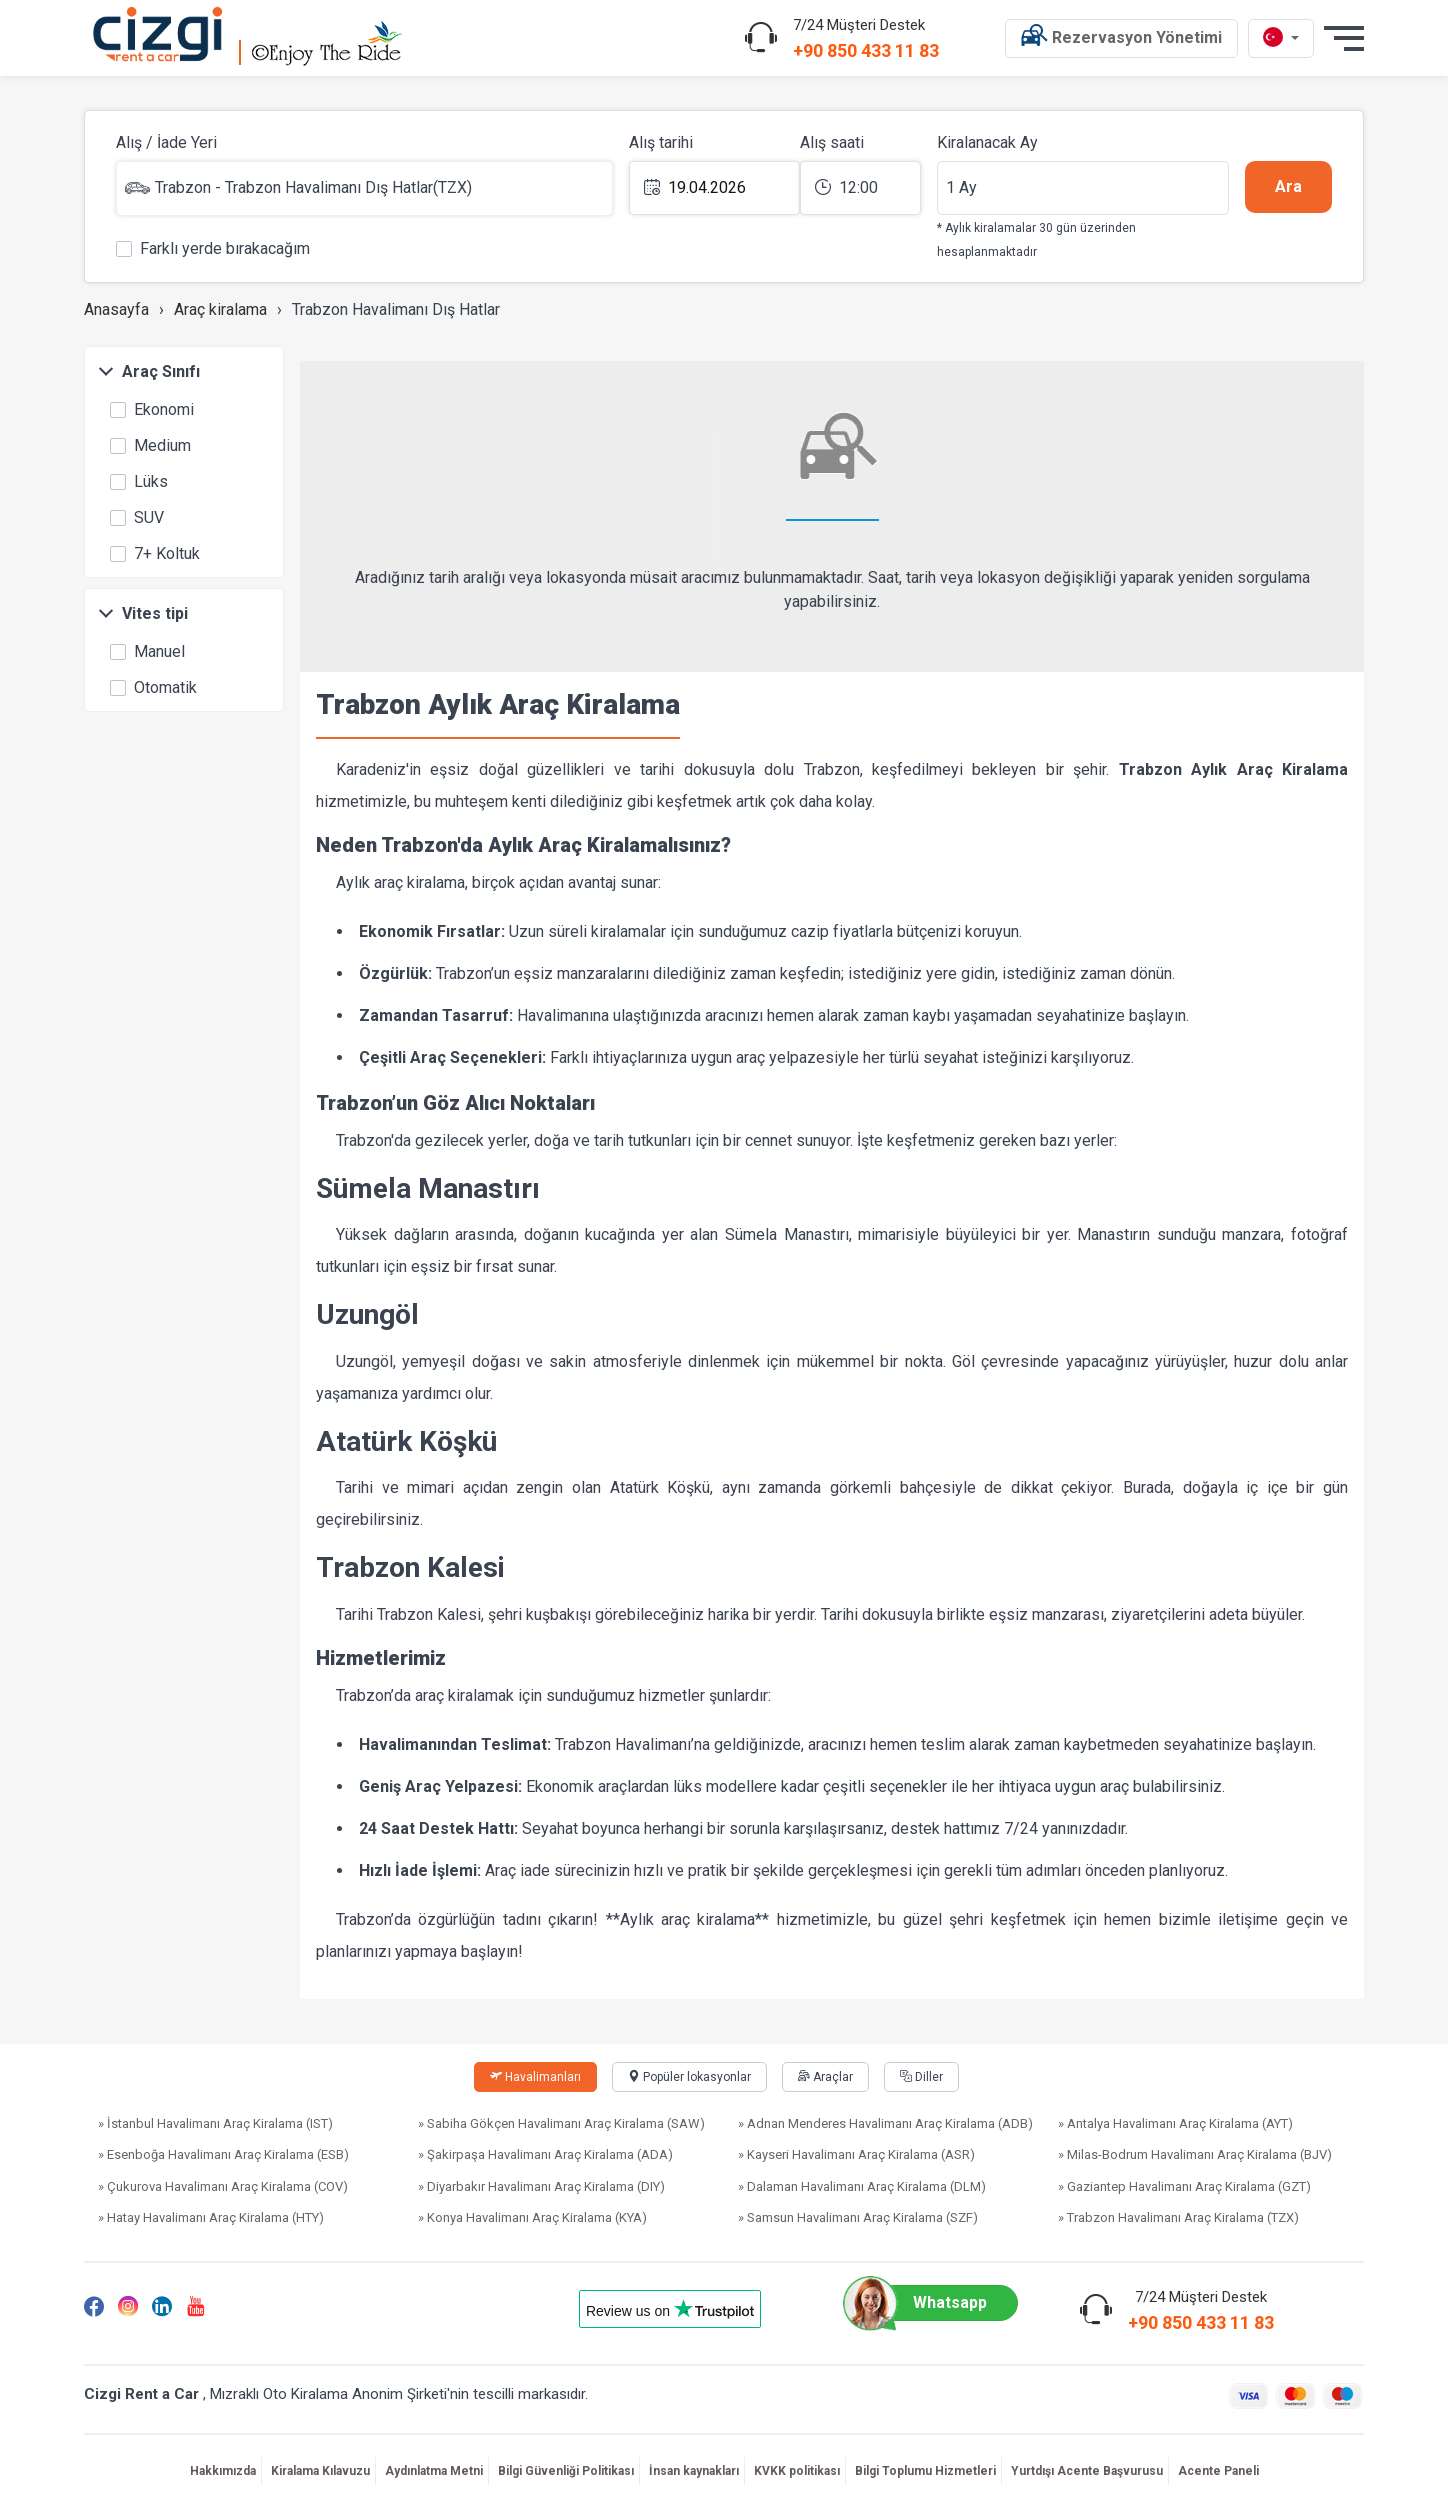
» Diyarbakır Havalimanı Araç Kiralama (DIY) (541, 2186)
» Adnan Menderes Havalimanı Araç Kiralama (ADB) (885, 2123)
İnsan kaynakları (694, 2471)
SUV (137, 516)
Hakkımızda (223, 2471)
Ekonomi (152, 408)
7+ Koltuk (155, 552)
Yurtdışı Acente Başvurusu (1087, 2471)
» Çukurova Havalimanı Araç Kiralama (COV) (223, 2186)
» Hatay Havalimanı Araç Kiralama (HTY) (211, 2217)
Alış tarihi (661, 142)
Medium (150, 444)
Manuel (147, 650)
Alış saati (832, 142)
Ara (1288, 186)
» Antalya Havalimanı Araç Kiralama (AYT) (1175, 2123)
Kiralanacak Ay (987, 142)
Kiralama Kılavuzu (320, 2471)
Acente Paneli (1218, 2471)
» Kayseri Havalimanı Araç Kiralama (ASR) (856, 2154)
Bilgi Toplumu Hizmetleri (925, 2471)
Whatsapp (924, 2303)
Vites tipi (143, 613)
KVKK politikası (797, 2471)
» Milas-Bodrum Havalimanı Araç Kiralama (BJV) (1195, 2154)
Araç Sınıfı (149, 371)
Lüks (139, 480)
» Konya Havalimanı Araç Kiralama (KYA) (532, 2217)
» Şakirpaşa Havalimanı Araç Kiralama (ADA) (545, 2154)
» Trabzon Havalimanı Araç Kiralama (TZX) (1178, 2217)
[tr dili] (1281, 38)
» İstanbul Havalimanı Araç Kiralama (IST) (215, 2123)
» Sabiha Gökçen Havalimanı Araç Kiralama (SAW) (561, 2123)
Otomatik (153, 686)
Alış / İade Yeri (166, 142)
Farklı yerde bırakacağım (213, 247)
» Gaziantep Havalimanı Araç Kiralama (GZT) (1184, 2186)
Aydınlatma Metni (434, 2471)
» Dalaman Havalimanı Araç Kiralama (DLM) (862, 2186)
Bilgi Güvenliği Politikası (566, 2471)
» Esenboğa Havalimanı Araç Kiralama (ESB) (223, 2154)
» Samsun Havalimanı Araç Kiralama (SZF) (858, 2217)
